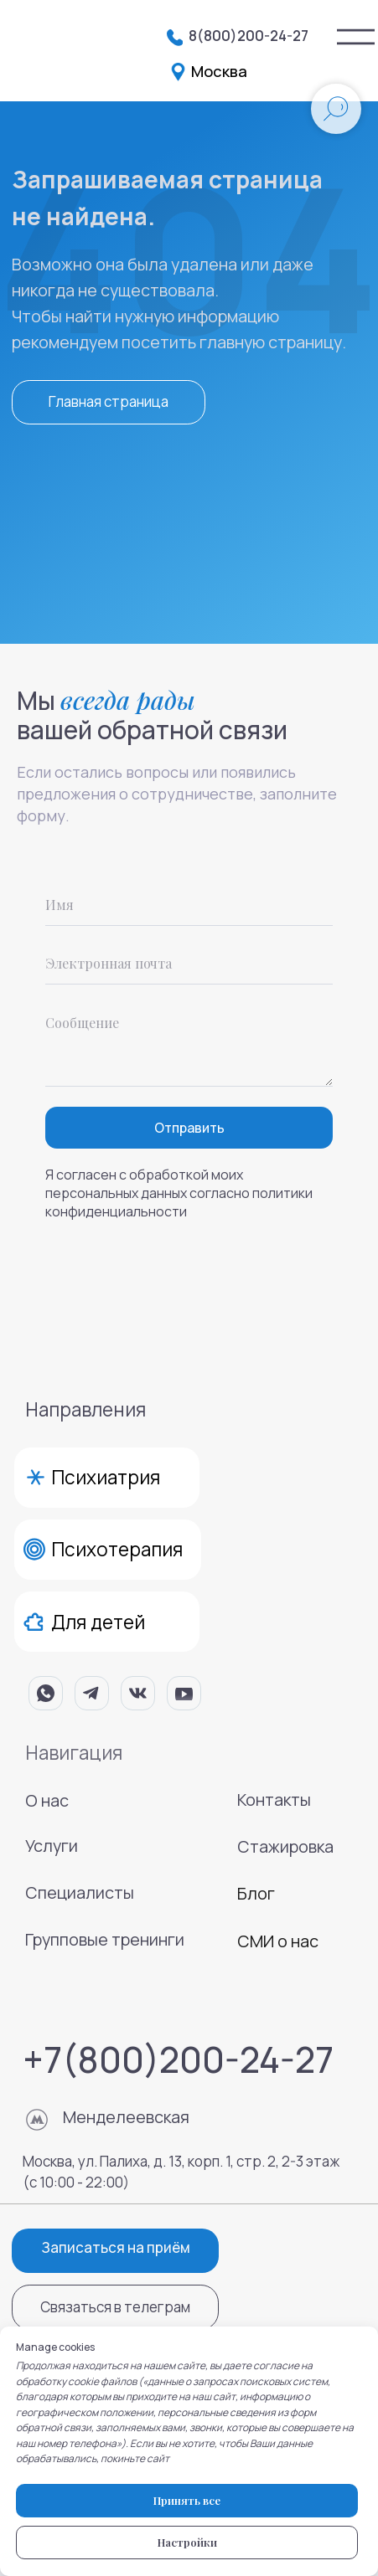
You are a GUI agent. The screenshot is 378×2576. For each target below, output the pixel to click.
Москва (219, 70)
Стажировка (285, 1846)
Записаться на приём (115, 2247)
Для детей (98, 1622)
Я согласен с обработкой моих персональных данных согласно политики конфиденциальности (179, 1193)
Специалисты (79, 1892)
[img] (356, 37)
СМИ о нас (277, 1941)
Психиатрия (105, 1477)
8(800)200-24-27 (248, 35)
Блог (256, 1893)
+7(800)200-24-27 (178, 2059)
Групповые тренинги (104, 1939)
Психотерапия (117, 1549)
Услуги (51, 1845)
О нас (47, 1800)
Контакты (274, 1799)
